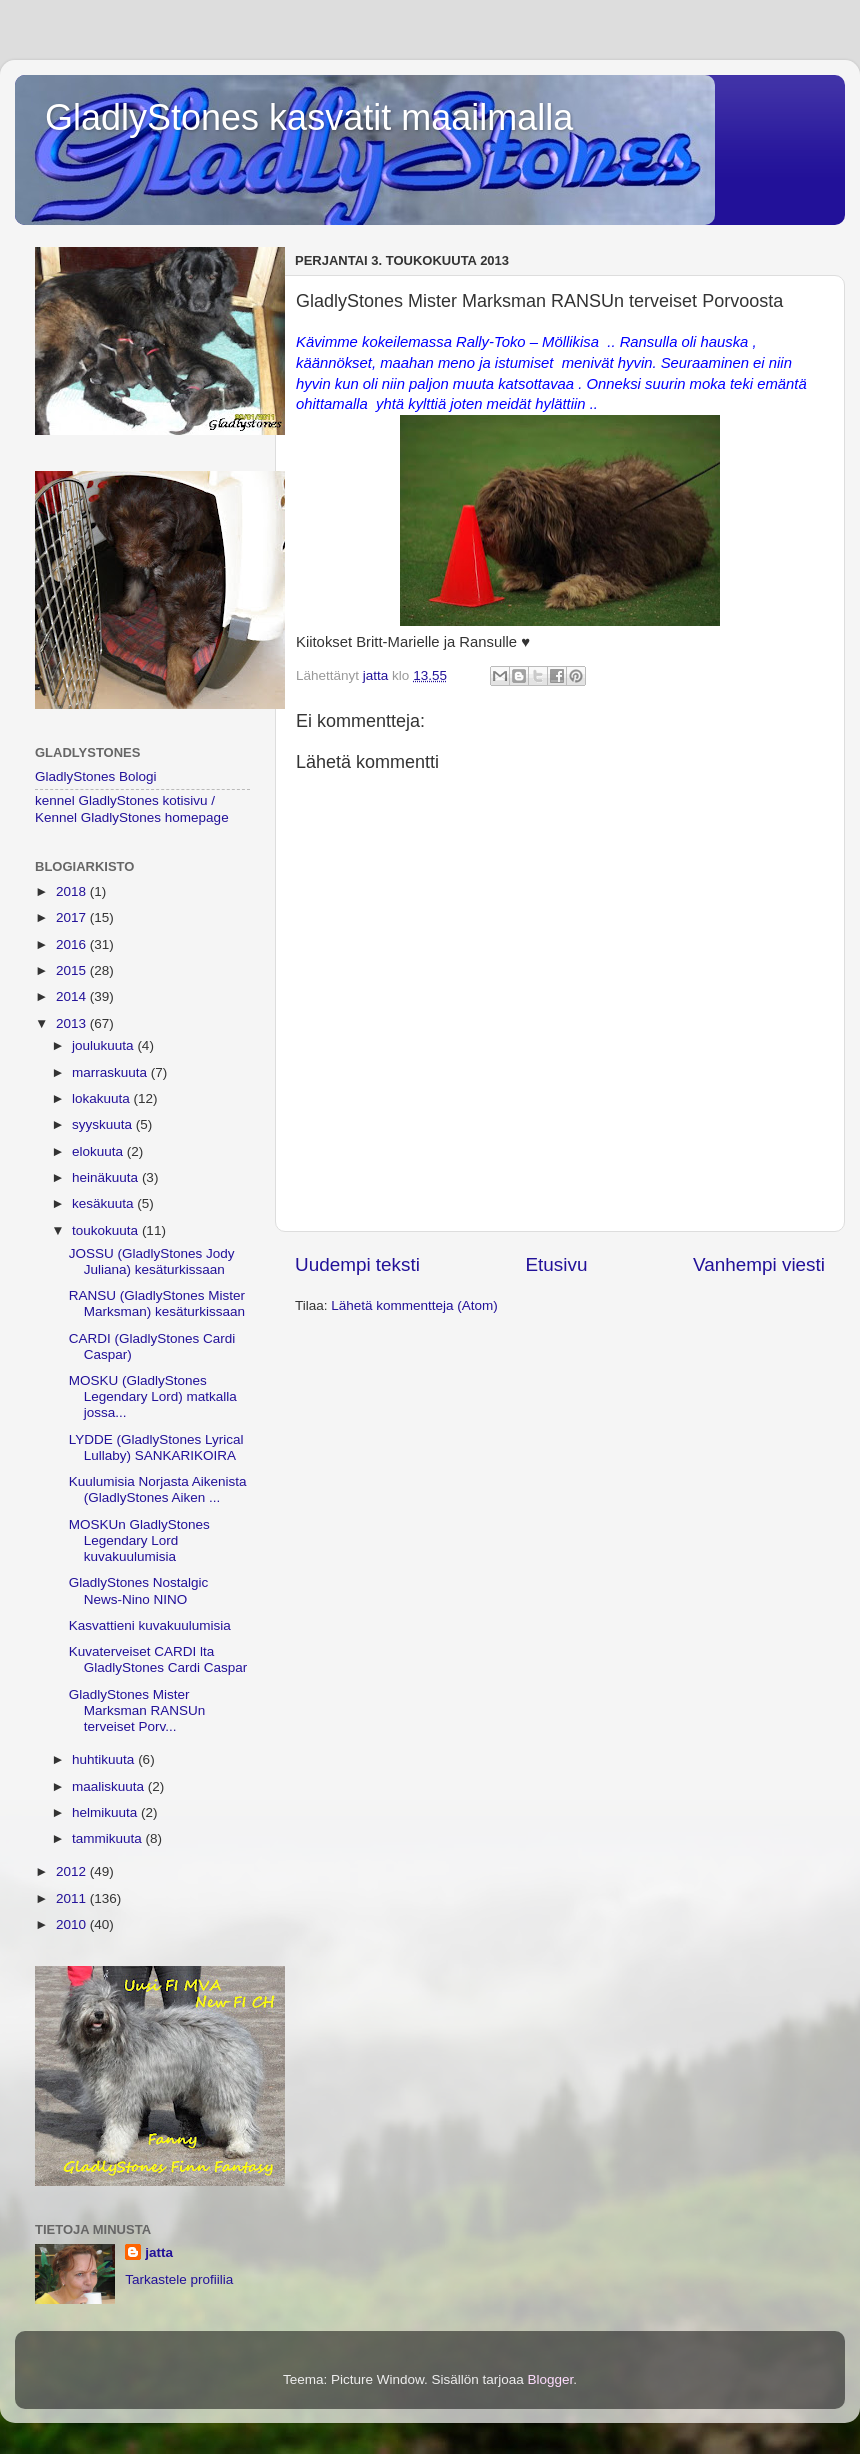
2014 (73, 996)
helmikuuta (106, 1812)
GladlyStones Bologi (96, 776)
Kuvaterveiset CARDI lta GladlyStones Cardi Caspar (158, 1659)
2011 (73, 1898)
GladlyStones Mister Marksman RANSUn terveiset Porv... (137, 1710)
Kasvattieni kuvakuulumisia (150, 1625)
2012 (73, 1871)
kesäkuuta (104, 1203)
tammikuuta (109, 1838)
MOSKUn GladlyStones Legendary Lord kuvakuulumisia (139, 1540)
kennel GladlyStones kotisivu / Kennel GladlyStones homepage (132, 808)
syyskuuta (104, 1124)
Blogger (551, 2379)
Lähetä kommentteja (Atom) (414, 1305)
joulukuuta (104, 1045)
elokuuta (99, 1151)
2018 (73, 891)
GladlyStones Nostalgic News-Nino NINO (139, 1590)
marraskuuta (111, 1072)
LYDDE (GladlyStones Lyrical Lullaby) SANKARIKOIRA (156, 1447)
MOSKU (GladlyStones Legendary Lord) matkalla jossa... (153, 1396)
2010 (73, 1924)
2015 (73, 970)
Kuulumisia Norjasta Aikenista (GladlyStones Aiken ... (158, 1489)
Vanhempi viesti (759, 1264)
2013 (73, 1023)
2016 (73, 944)
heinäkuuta (107, 1177)
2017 (73, 917)
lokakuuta (103, 1098)
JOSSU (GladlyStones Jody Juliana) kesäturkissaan (152, 1261)
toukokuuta (107, 1230)
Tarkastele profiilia (179, 2279)
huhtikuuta (105, 1759)
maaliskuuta (110, 1786)
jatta (159, 2252)
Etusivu (557, 1264)
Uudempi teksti (357, 1264)
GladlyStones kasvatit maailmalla (309, 117)
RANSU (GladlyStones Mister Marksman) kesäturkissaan (157, 1303)
